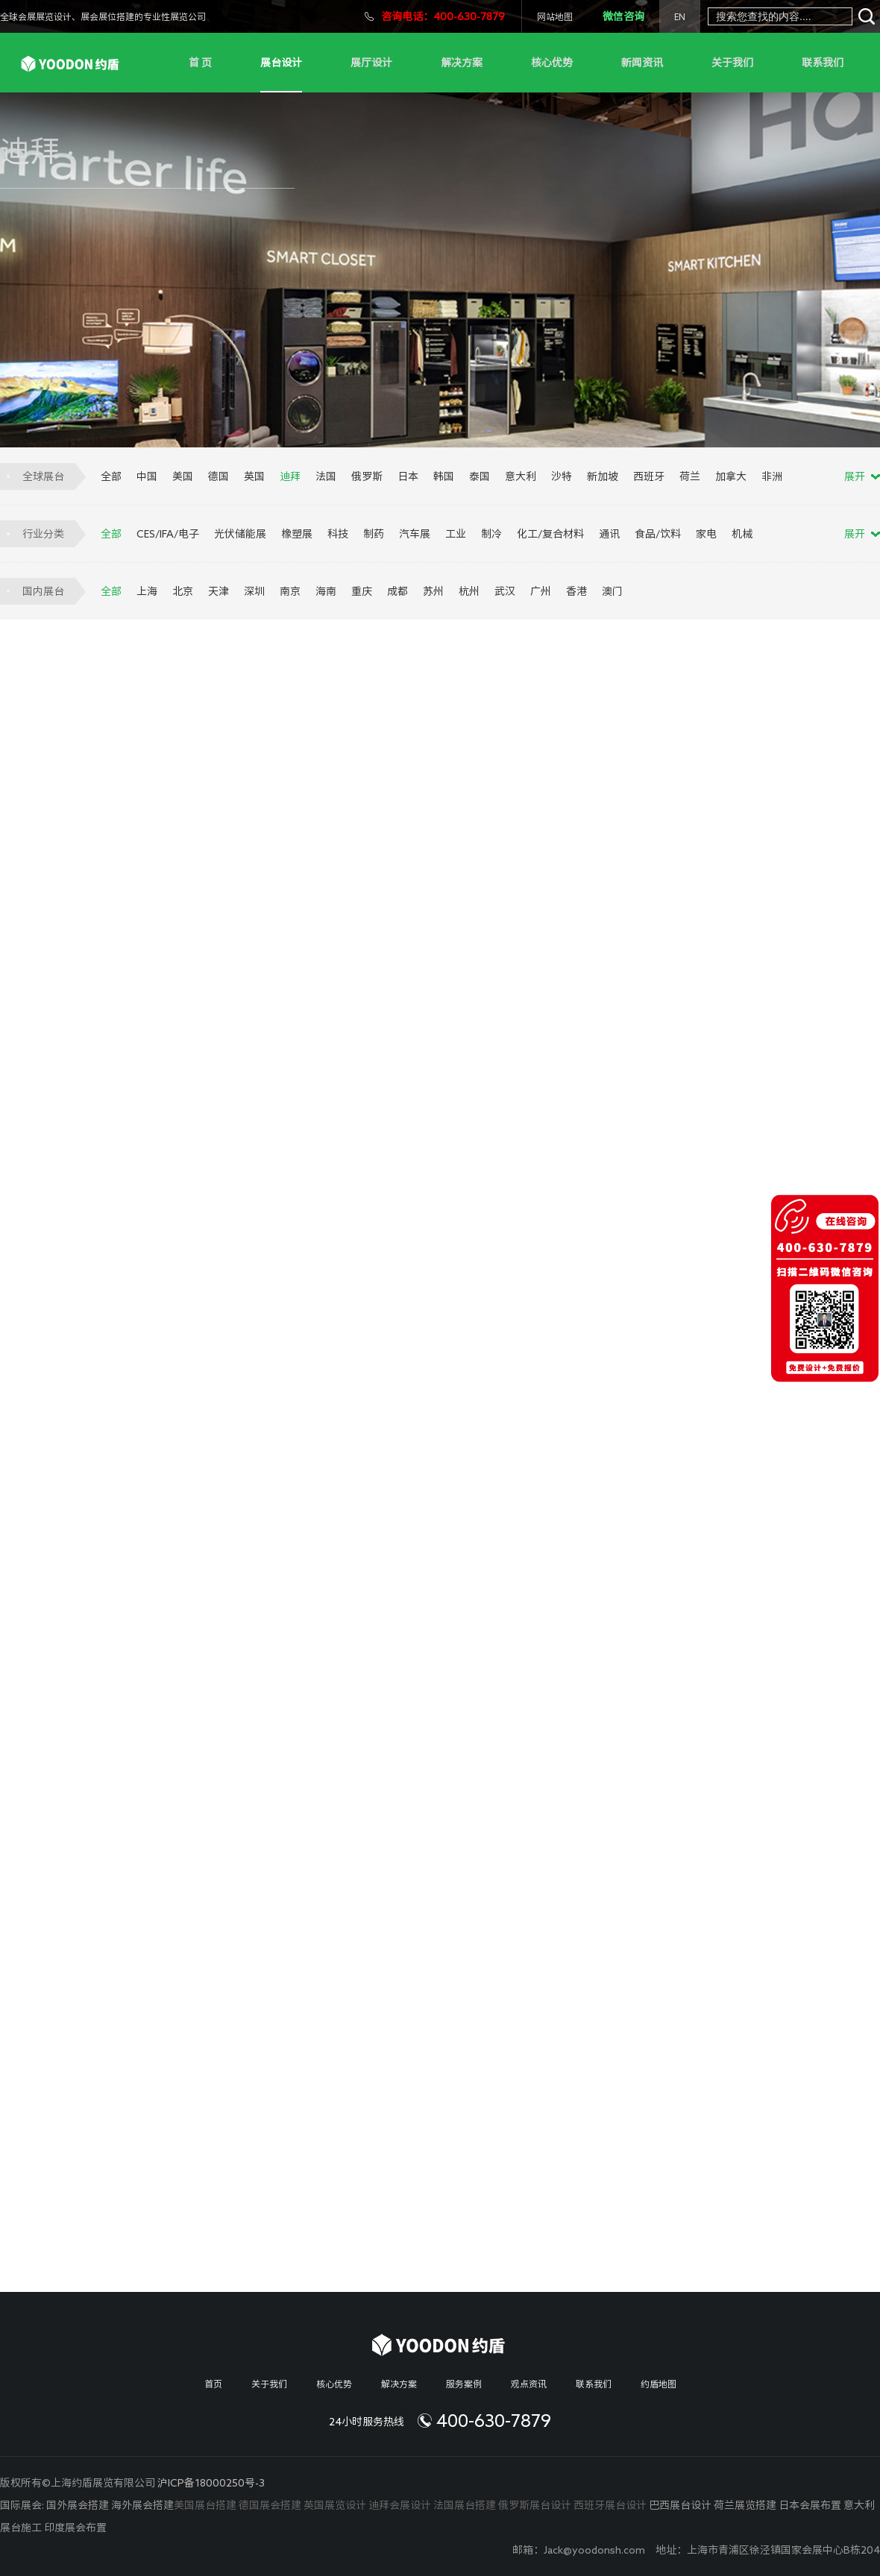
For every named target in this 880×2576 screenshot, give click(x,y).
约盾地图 (658, 2383)
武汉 (504, 591)
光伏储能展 (240, 534)
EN (679, 16)
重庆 (361, 591)
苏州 (433, 591)
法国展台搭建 (464, 2505)
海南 (325, 591)
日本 (407, 476)
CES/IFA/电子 (167, 534)
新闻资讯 (642, 62)
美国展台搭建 (205, 2505)
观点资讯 (529, 2383)
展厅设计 (371, 62)
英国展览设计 (335, 2505)
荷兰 (689, 476)
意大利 (520, 476)
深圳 (254, 591)
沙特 (561, 476)
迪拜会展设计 (399, 2505)
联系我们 (822, 62)
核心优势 (552, 62)
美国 (182, 476)
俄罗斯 (367, 476)
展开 (854, 476)
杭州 (469, 591)
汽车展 (414, 534)
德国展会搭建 (270, 2505)
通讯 (609, 534)
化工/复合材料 (550, 534)
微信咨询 (623, 16)
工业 (455, 534)
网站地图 (555, 16)
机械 (742, 534)
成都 (397, 591)
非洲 (771, 476)
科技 (337, 534)
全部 (111, 476)
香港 (576, 591)
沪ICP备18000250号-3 (211, 2483)
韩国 (443, 476)
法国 (325, 476)
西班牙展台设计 (610, 2505)
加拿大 (731, 476)
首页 (213, 2383)
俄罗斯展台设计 (534, 2505)
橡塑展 (296, 534)
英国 (254, 476)
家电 (706, 534)
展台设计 (281, 62)
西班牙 (648, 476)
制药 (373, 534)
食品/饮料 (658, 534)
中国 (146, 476)
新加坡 (602, 476)
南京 (290, 591)
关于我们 (732, 62)
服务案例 (464, 2383)
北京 (182, 591)
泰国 (479, 476)
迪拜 (290, 476)
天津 (218, 591)
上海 (146, 591)
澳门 (612, 591)
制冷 (491, 534)
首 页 (200, 62)
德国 (218, 476)
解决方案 (462, 62)
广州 (540, 591)
